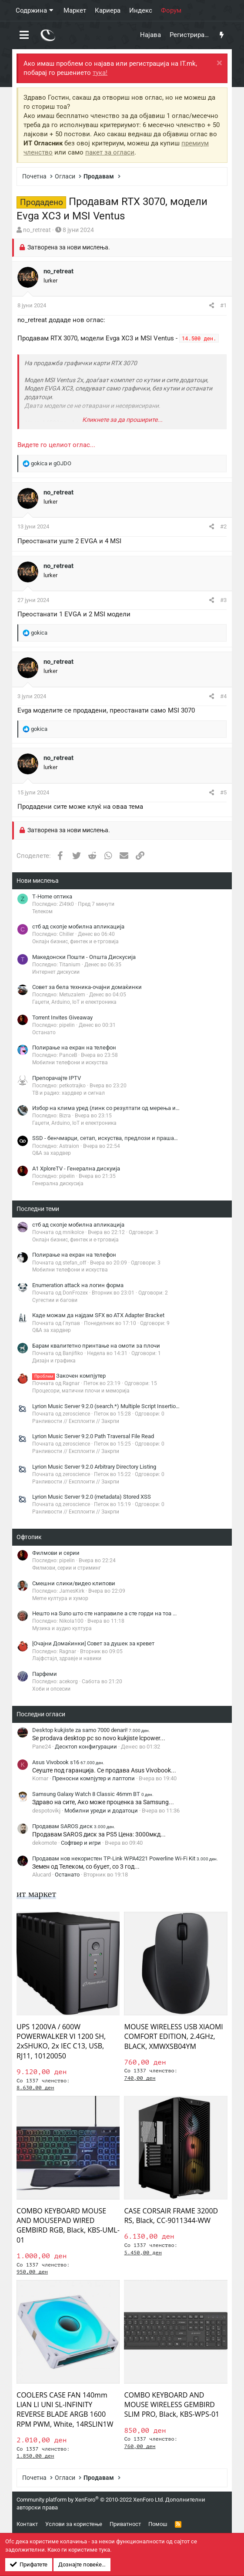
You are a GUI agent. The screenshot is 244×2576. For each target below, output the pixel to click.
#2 (223, 526)
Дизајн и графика (54, 1361)
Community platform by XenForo (90, 2499)
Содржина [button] (31, 10)
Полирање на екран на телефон (74, 1047)
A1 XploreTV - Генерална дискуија (76, 1168)
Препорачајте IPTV (56, 1078)
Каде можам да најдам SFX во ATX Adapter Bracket (98, 1315)
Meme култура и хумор (60, 1598)
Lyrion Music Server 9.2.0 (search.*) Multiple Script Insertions (107, 1406)
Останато (44, 1032)
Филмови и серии (56, 1553)
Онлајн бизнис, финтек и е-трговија (75, 941)
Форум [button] (171, 10)
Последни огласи (41, 1714)
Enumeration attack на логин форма (78, 1285)
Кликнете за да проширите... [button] (122, 419)
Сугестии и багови (54, 1300)
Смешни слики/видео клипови (73, 1583)
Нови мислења (38, 880)
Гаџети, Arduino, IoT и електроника (74, 1002)
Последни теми (38, 1208)
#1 (223, 305)
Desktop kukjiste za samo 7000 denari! (91, 1730)
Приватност (125, 2524)
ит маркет (36, 1893)
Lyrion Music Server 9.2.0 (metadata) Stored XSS (91, 1496)
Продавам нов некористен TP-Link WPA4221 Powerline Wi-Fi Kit (125, 1858)
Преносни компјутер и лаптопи (93, 1778)
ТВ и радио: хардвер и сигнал (68, 1093)
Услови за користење (73, 2524)
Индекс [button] (140, 10)
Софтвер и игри (81, 1843)
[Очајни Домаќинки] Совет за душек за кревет (93, 1643)
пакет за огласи (109, 152)
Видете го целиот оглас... (56, 445)
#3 (223, 600)
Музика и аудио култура (62, 1628)
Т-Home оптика (52, 896)
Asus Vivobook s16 (68, 1762)
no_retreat (37, 229)
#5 (223, 792)
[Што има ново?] (221, 35)
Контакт (27, 2524)
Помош (157, 2524)
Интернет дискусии (56, 972)
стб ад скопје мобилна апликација (78, 926)
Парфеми (44, 1674)
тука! (100, 73)
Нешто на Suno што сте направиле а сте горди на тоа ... (104, 1613)
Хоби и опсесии (51, 1689)
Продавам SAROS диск (73, 1826)
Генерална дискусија (58, 1183)
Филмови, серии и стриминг (66, 1568)
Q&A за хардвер (51, 1153)
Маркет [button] (75, 10)
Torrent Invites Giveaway (62, 1017)
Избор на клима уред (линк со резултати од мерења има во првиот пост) (129, 1108)
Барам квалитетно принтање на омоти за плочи (96, 1345)
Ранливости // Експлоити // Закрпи (75, 1421)
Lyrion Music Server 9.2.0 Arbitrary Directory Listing (94, 1466)
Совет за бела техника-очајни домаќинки (87, 987)
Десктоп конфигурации (86, 1746)
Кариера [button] (107, 10)
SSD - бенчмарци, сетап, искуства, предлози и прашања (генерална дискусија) (137, 1138)
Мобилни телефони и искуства (70, 1062)
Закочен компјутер (69, 1375)
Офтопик (29, 1536)
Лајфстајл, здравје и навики (66, 1658)
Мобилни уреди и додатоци (101, 1810)
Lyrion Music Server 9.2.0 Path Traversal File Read (93, 1436)
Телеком (42, 911)
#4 (223, 696)
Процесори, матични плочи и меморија (81, 1391)
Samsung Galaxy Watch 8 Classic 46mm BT (93, 1794)
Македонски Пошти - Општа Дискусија (84, 957)
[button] (24, 35)
